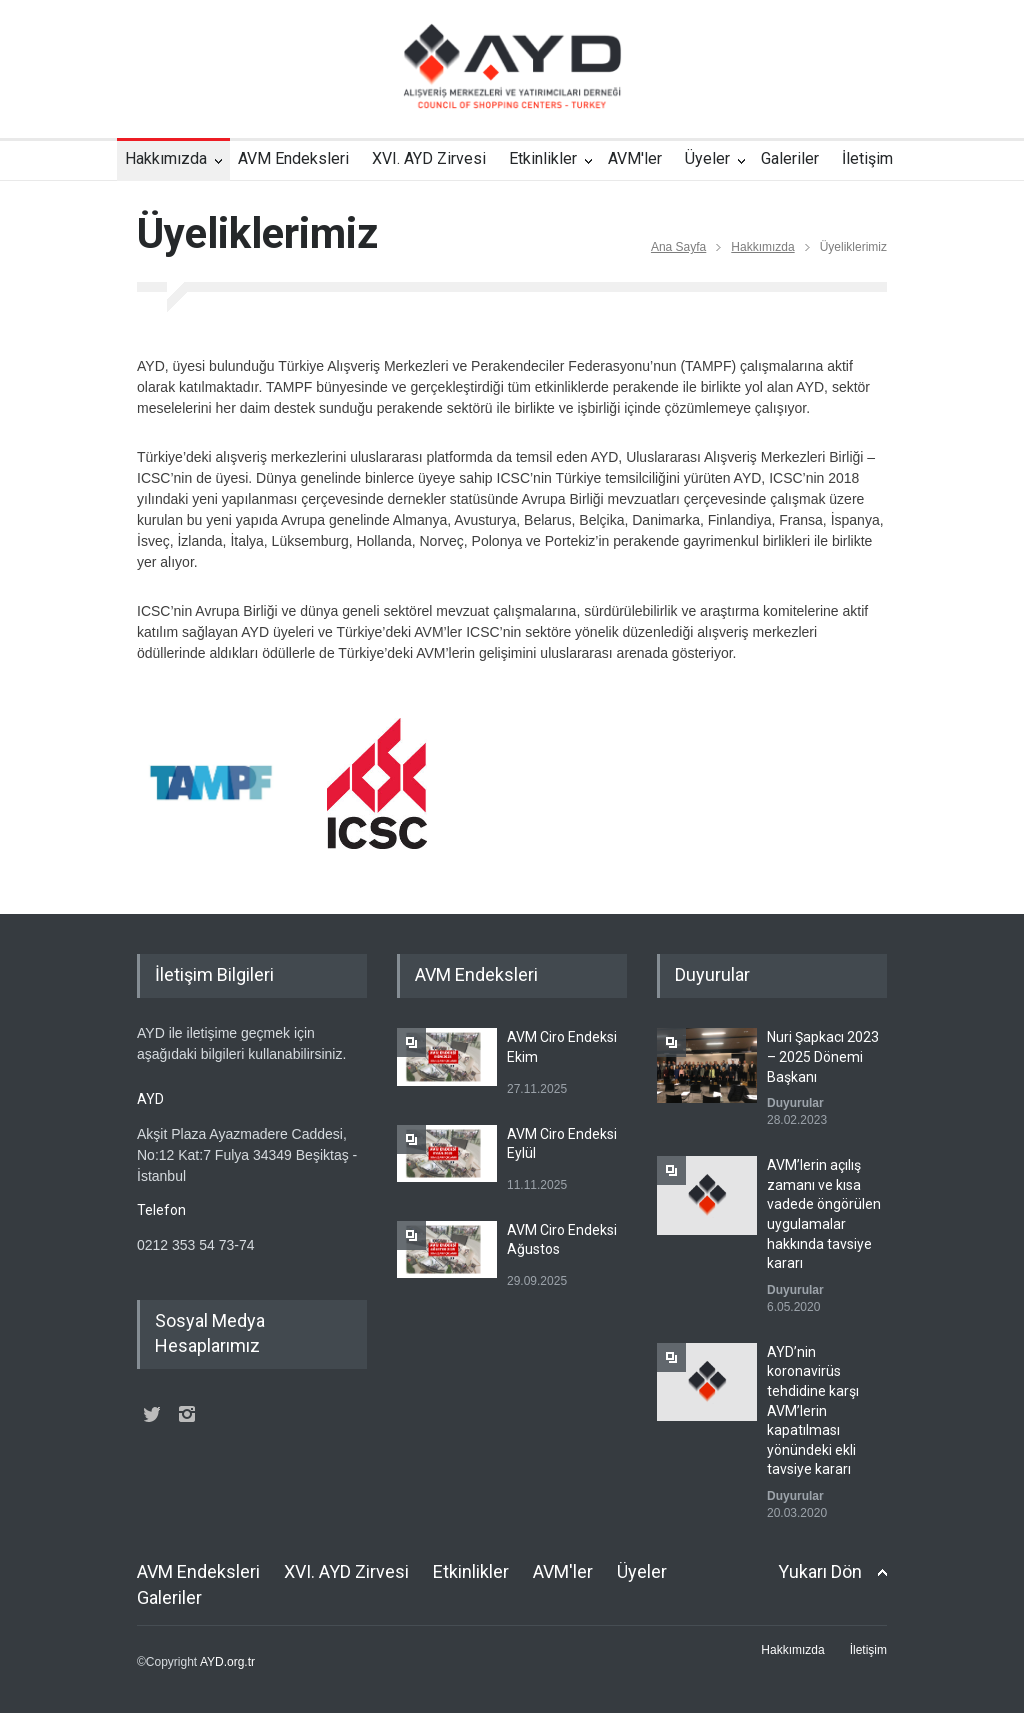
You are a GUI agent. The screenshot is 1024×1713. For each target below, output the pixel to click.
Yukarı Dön (820, 1571)
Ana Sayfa (678, 247)
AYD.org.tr (227, 1662)
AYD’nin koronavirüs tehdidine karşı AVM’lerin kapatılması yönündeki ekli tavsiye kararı (813, 1411)
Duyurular (795, 1103)
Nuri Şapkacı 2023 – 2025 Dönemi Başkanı (823, 1056)
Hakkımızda (166, 158)
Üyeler (707, 158)
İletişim (867, 158)
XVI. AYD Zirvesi (429, 158)
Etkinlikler (543, 158)
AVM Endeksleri (293, 158)
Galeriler (790, 158)
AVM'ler (635, 158)
